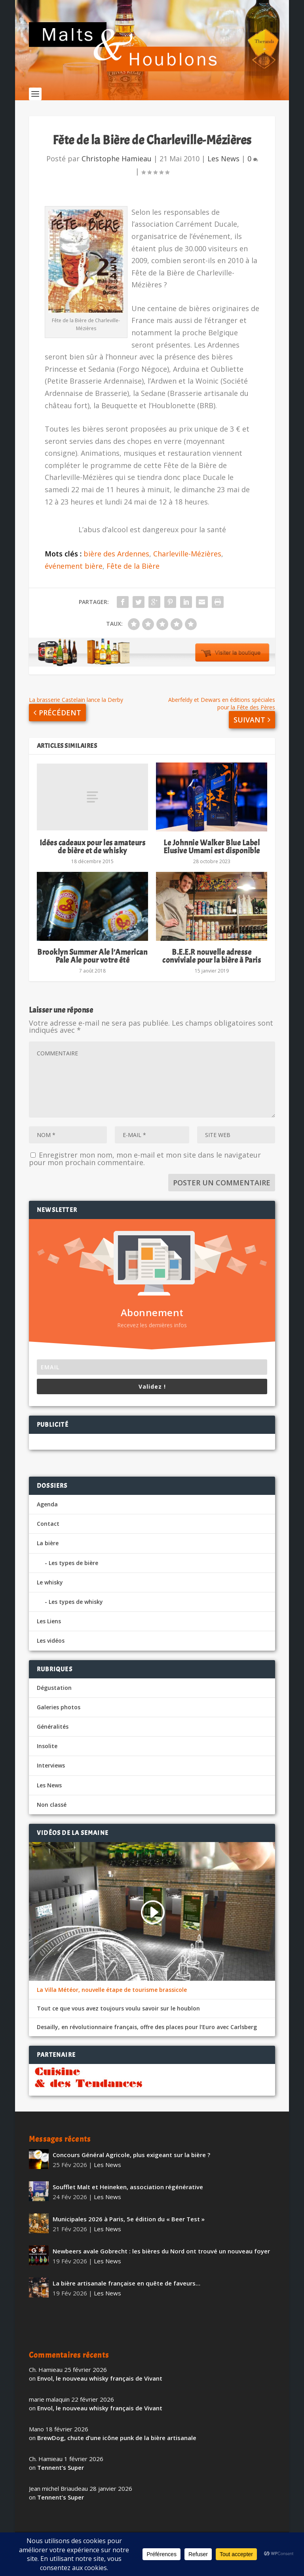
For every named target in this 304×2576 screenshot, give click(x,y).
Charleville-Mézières (187, 557)
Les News (223, 162)
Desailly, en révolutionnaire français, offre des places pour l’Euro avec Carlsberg (147, 2030)
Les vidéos (51, 1644)
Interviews (51, 1769)
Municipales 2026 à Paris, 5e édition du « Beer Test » (129, 2222)
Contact (48, 1527)
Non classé (51, 1808)
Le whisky (50, 1586)
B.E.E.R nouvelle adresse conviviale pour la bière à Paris (211, 960)
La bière (48, 1546)
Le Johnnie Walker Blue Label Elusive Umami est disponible (211, 850)
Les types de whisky (76, 1605)
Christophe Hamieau (117, 162)
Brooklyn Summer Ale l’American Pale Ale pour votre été (92, 960)
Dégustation (54, 1691)
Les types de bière (73, 1566)
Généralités (52, 1730)
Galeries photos (58, 1710)
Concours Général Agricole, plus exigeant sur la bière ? (131, 2158)
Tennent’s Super (60, 2471)
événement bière (74, 569)
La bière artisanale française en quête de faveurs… (126, 2287)
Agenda (47, 1508)
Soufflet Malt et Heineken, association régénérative (128, 2190)
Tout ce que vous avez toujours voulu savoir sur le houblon (118, 2012)
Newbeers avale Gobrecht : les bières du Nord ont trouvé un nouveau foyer (161, 2255)
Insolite (47, 1749)
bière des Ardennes (116, 557)
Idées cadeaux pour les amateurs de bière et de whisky (93, 850)
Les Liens (49, 1624)
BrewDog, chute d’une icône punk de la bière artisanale (116, 2441)
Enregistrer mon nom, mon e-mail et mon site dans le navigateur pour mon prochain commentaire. (145, 1162)
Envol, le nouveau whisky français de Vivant (99, 2382)
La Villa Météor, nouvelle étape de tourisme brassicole (112, 1993)
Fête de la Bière (133, 569)
